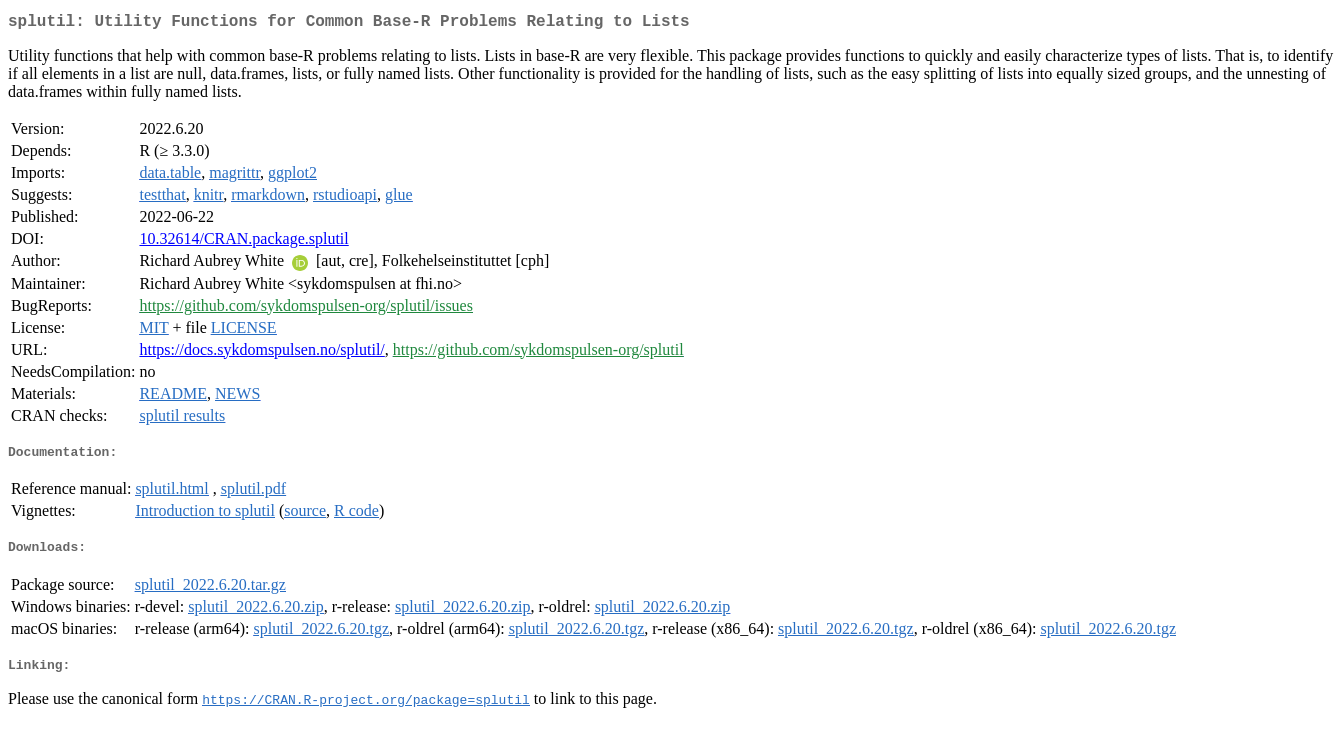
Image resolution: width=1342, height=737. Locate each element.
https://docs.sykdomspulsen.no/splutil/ (261, 353)
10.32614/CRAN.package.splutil (243, 242)
